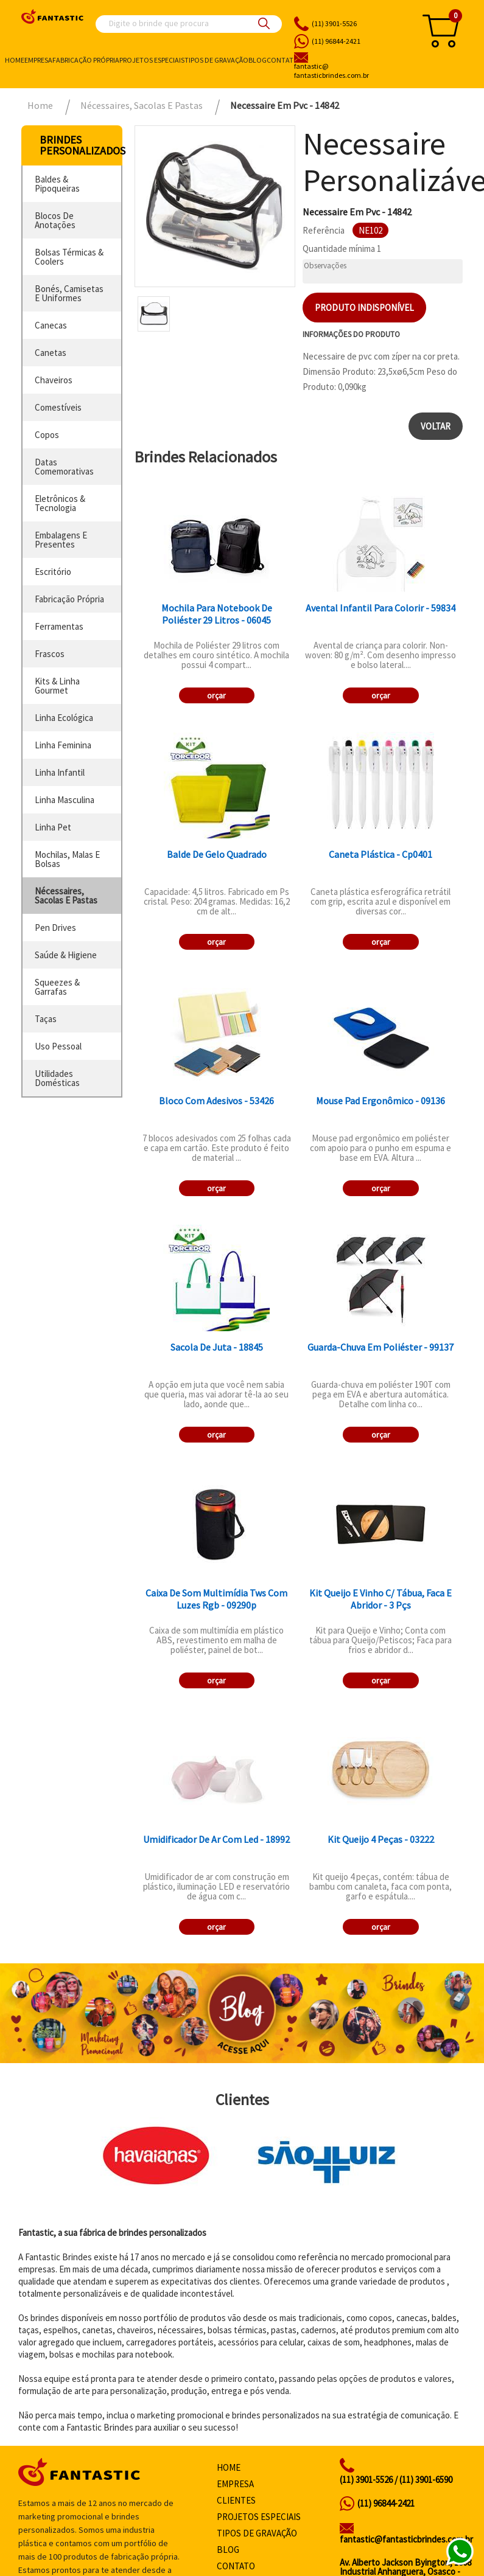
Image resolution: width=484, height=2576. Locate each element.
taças (46, 1019)
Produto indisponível (364, 307)
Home (14, 59)
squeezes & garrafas (57, 986)
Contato (283, 59)
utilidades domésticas (57, 1078)
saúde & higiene (66, 955)
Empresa (38, 59)
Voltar (436, 426)
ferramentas (59, 626)
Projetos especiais (151, 59)
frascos (50, 654)
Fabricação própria (85, 59)
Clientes (236, 2500)
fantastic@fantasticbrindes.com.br (406, 2539)
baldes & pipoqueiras (57, 183)
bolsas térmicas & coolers (69, 256)
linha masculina (64, 800)
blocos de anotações (55, 220)
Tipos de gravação (216, 59)
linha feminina (63, 745)
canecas (51, 325)
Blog (257, 59)
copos (47, 434)
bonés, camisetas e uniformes (69, 293)
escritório (53, 571)
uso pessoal (58, 1046)
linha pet (53, 827)
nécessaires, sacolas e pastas (66, 895)
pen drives (55, 927)
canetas (50, 352)
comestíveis (58, 407)
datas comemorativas (64, 466)
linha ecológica (64, 717)
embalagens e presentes (61, 539)
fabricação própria (69, 599)
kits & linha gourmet (57, 685)
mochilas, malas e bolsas (67, 859)
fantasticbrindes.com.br (350, 71)
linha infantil (60, 772)
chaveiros (53, 380)
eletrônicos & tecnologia (60, 503)
